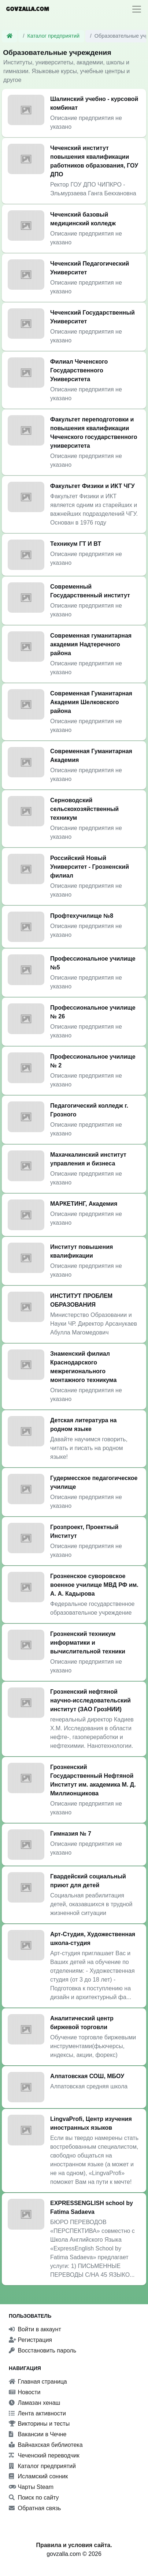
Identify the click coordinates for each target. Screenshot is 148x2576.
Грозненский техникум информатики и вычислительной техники (87, 1643)
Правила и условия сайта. (74, 2545)
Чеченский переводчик (44, 2455)
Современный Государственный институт (90, 590)
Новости (24, 2392)
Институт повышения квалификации (81, 1251)
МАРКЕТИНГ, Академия (83, 1204)
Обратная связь (35, 2508)
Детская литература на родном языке (83, 1424)
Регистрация (30, 2340)
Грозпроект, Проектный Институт (84, 1531)
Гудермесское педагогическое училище (94, 1482)
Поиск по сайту (34, 2497)
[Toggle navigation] (136, 9)
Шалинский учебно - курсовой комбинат (94, 103)
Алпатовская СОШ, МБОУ (87, 2076)
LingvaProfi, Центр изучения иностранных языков (91, 2123)
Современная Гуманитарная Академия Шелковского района (91, 702)
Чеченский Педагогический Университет (89, 267)
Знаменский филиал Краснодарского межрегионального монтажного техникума (83, 1367)
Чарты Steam (31, 2487)
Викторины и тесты (39, 2424)
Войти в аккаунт (35, 2329)
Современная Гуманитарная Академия (91, 755)
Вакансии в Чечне (37, 2434)
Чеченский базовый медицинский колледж (83, 218)
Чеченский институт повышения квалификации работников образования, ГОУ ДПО (94, 161)
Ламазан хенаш (34, 2403)
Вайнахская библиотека (46, 2445)
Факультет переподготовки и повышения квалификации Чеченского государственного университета (93, 432)
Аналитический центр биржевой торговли (82, 2022)
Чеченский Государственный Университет (92, 316)
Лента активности (37, 2413)
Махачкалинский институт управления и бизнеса (88, 1159)
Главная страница (38, 2381)
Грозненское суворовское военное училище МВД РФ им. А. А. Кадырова (94, 1585)
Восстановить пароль (42, 2350)
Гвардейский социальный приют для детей (88, 1880)
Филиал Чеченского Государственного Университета (79, 370)
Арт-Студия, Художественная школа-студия (92, 1938)
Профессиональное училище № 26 (93, 1012)
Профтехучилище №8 (81, 916)
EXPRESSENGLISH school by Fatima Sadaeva (91, 2207)
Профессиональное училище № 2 (93, 1061)
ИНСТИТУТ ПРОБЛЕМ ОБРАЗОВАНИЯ (81, 1300)
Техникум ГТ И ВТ (75, 544)
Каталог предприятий (53, 36)
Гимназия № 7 (70, 1833)
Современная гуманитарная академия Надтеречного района (91, 644)
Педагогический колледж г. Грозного (89, 1110)
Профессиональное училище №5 (93, 962)
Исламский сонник (38, 2476)
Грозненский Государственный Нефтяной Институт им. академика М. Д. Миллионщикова (93, 1780)
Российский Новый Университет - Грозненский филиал (89, 867)
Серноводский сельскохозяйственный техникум (84, 809)
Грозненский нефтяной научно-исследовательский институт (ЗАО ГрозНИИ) (90, 1700)
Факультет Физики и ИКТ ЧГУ (92, 486)
